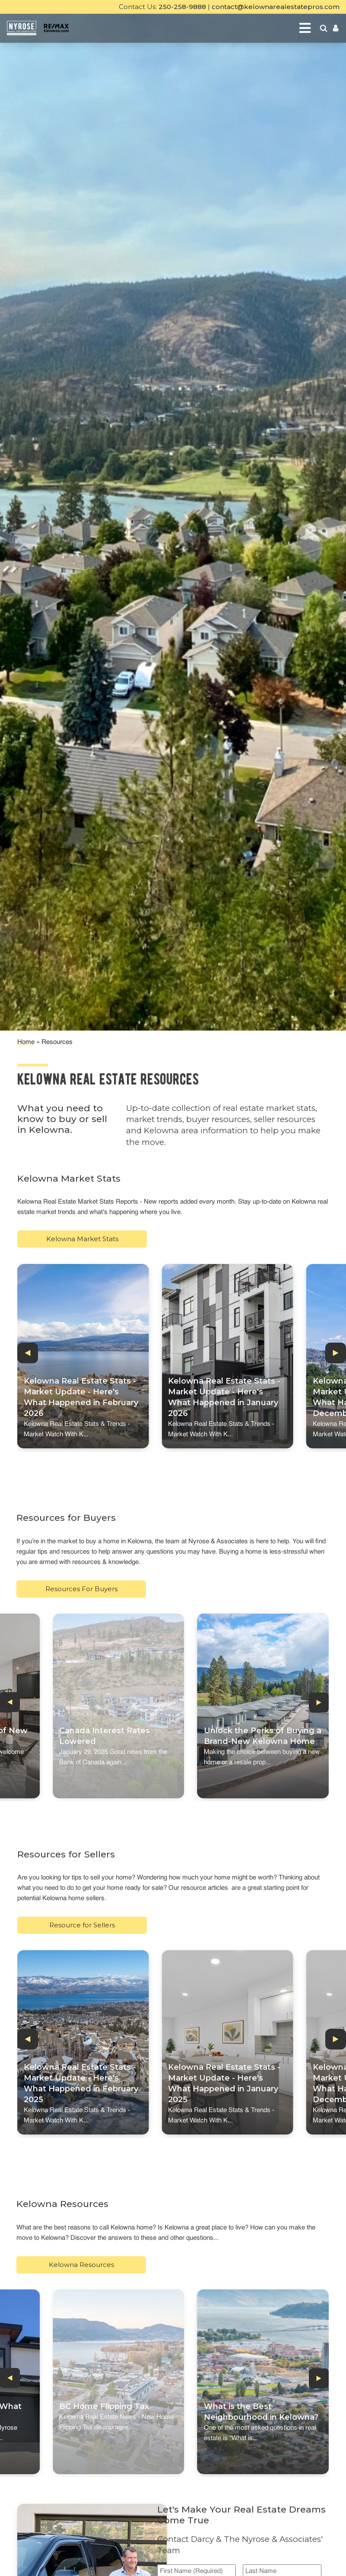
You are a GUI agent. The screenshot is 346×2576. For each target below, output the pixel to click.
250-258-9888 (182, 7)
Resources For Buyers (81, 1589)
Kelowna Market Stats (82, 1239)
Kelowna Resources (81, 2265)
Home (26, 1042)
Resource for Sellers (82, 1925)
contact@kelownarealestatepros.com (276, 7)
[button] (27, 1353)
